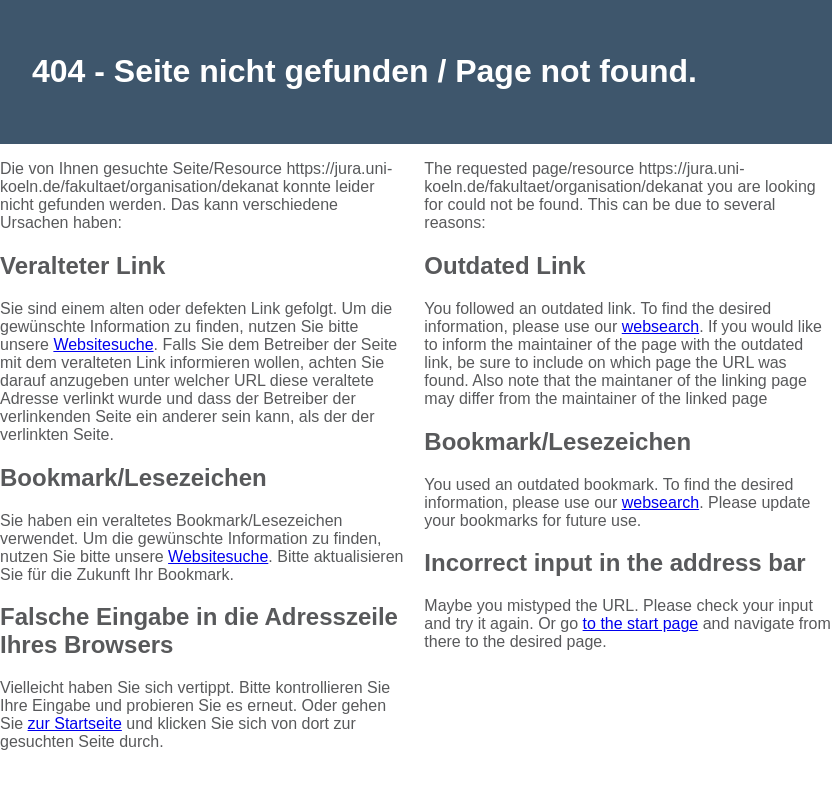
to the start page (641, 623)
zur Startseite (75, 723)
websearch (660, 326)
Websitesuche (103, 344)
